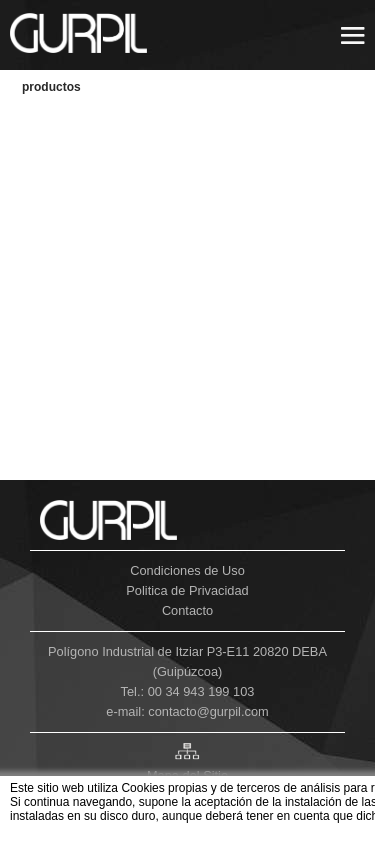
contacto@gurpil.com (208, 711)
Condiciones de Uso (187, 570)
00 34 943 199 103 (201, 691)
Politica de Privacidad (187, 590)
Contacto (187, 610)
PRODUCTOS (51, 87)
